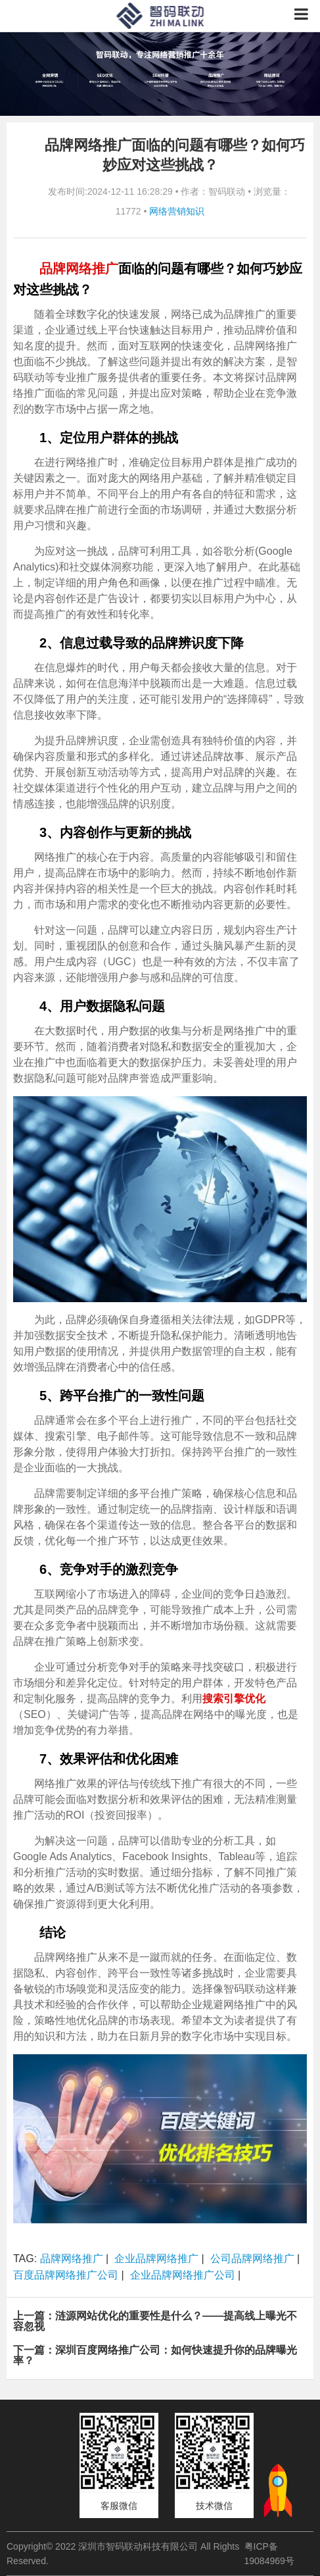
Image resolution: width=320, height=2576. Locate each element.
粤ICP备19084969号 (269, 2553)
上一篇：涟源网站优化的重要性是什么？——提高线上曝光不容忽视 (155, 2321)
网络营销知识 (176, 211)
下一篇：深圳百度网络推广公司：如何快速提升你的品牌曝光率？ (155, 2355)
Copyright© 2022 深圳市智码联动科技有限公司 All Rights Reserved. (123, 2553)
